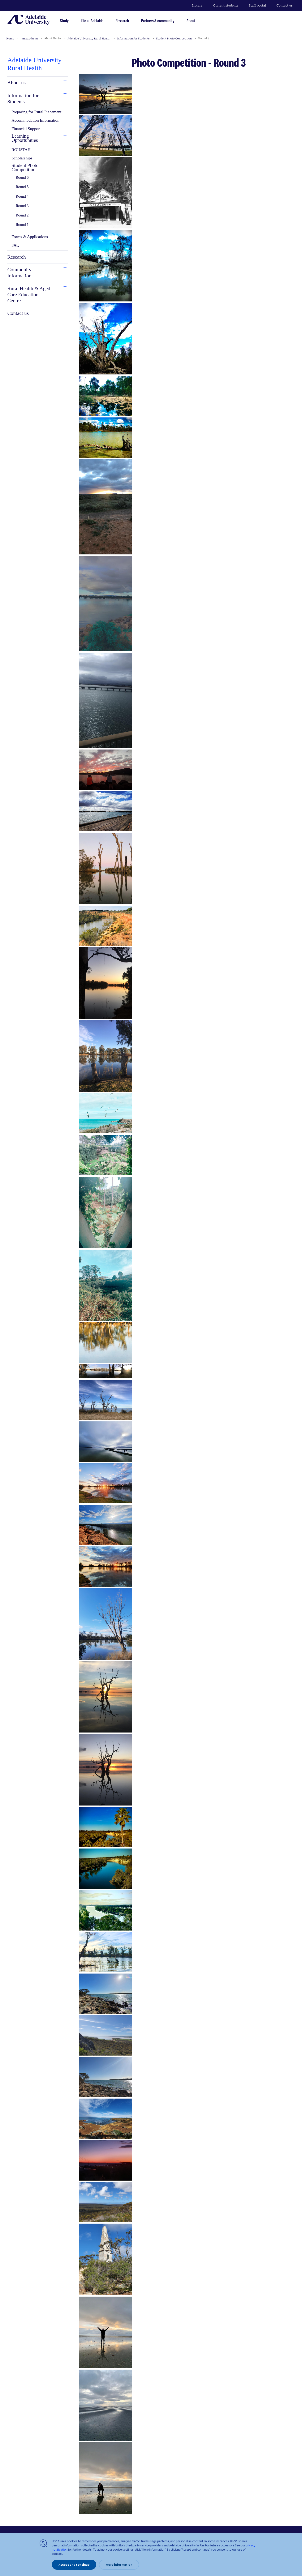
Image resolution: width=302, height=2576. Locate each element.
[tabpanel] (37, 186)
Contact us (284, 5)
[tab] (29, 83)
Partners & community (157, 20)
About (190, 20)
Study (64, 20)
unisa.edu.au (29, 38)
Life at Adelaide (92, 20)
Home (10, 38)
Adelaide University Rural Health (89, 38)
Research (122, 20)
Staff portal (257, 5)
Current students (225, 5)
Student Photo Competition (174, 38)
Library (197, 5)
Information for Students (133, 38)
